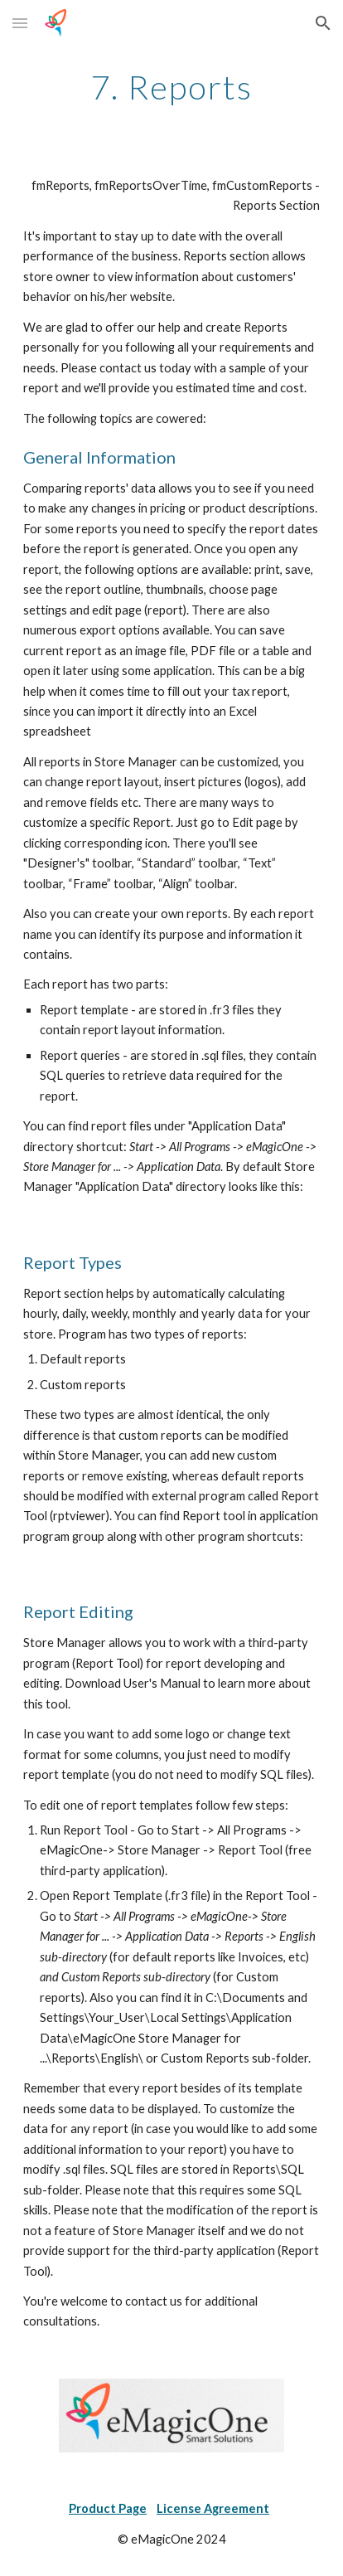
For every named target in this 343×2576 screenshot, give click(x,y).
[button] (20, 23)
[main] (171, 87)
